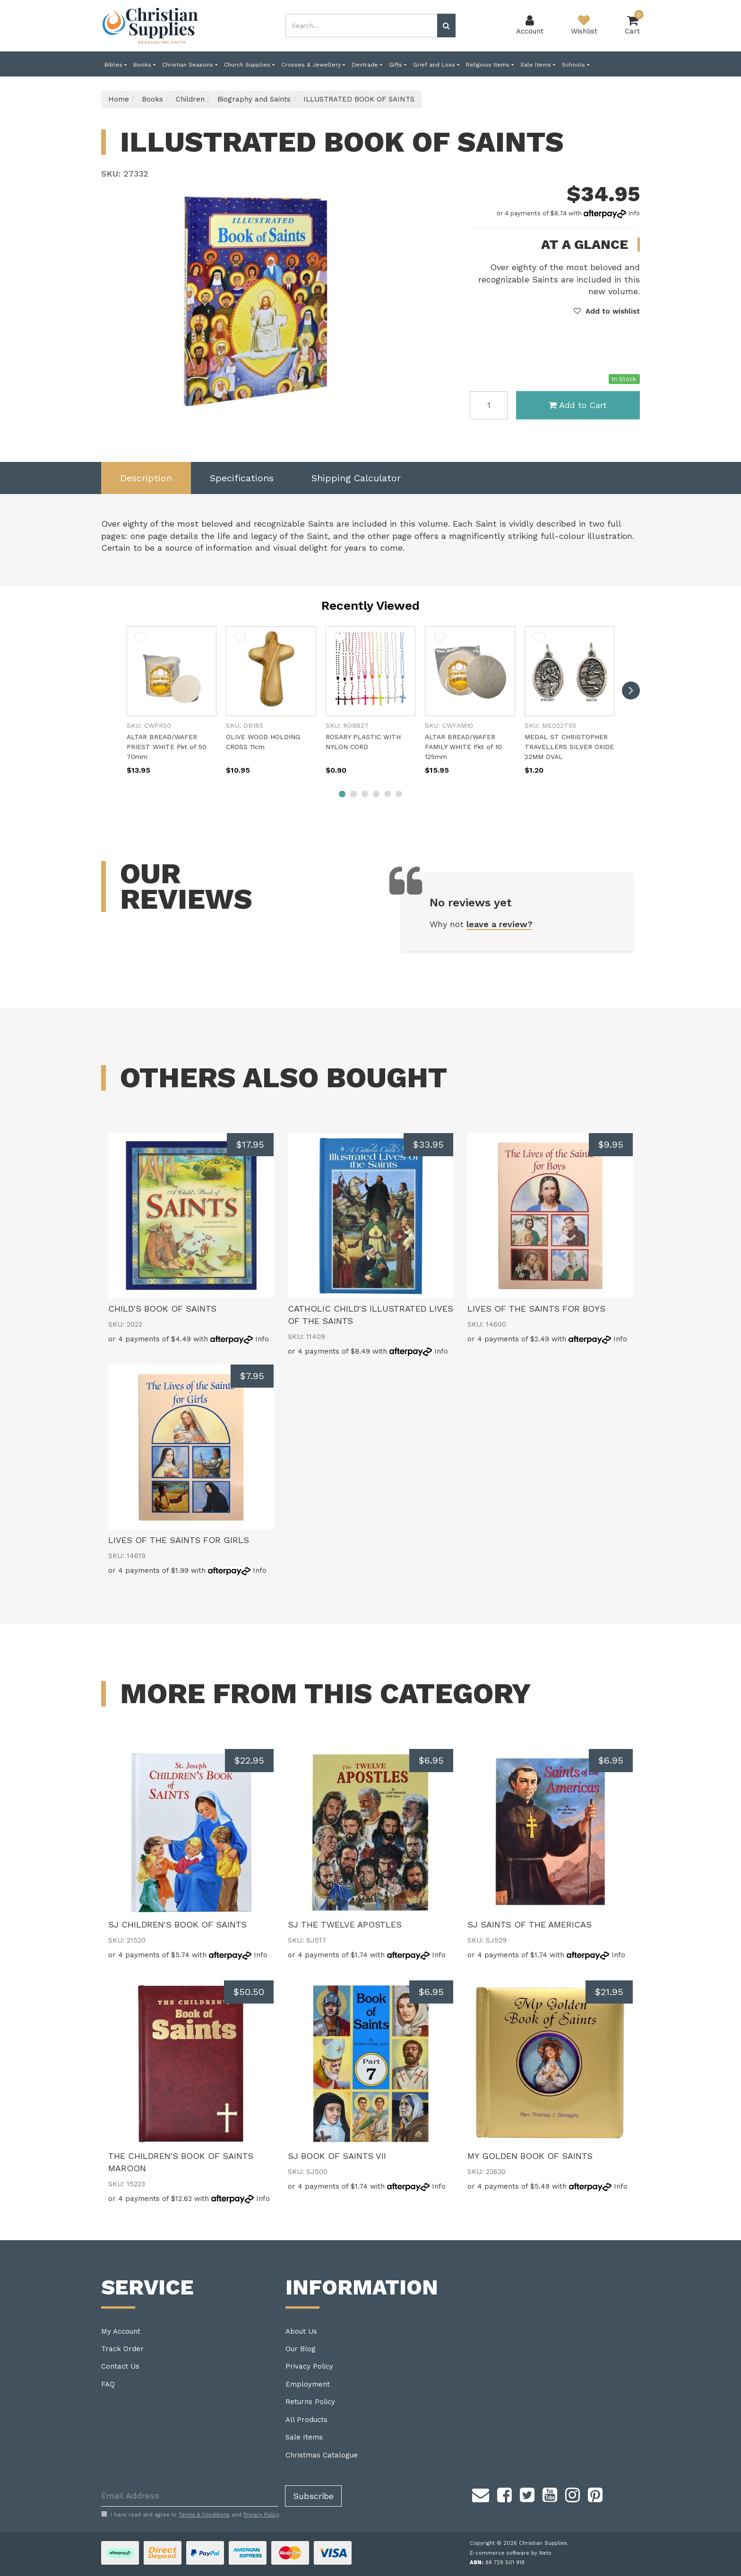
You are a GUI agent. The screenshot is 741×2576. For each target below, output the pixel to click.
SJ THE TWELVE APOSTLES (345, 1924)
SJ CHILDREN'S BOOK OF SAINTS (177, 1924)
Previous (388, 410)
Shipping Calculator (356, 478)
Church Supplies (249, 64)
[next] (631, 690)
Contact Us (120, 2366)
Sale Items (537, 64)
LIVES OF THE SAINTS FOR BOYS (536, 1309)
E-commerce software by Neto (510, 2553)
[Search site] (446, 25)
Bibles (115, 64)
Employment (307, 2384)
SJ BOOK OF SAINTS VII (337, 2156)
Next (400, 410)
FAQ (108, 2384)
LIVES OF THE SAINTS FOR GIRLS (178, 1540)
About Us (301, 2331)
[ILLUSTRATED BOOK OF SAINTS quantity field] (489, 405)
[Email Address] (189, 2496)
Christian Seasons (189, 64)
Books (144, 64)
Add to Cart (578, 405)
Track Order (122, 2349)
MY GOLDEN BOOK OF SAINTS (530, 2156)
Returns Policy (310, 2401)
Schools (575, 64)
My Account (120, 2331)
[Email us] (480, 2494)
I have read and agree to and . (190, 2514)
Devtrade (367, 64)
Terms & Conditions (204, 2515)
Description (146, 478)
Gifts (397, 64)
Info (634, 213)
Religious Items (490, 64)
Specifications (242, 478)
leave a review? (499, 924)
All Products (306, 2419)
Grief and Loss (436, 64)
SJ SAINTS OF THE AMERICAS (529, 1924)
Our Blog (300, 2349)
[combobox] (361, 25)
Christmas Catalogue (321, 2455)
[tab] (146, 478)
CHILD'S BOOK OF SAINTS (162, 1309)
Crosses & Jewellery (313, 64)
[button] (607, 311)
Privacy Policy (309, 2366)
